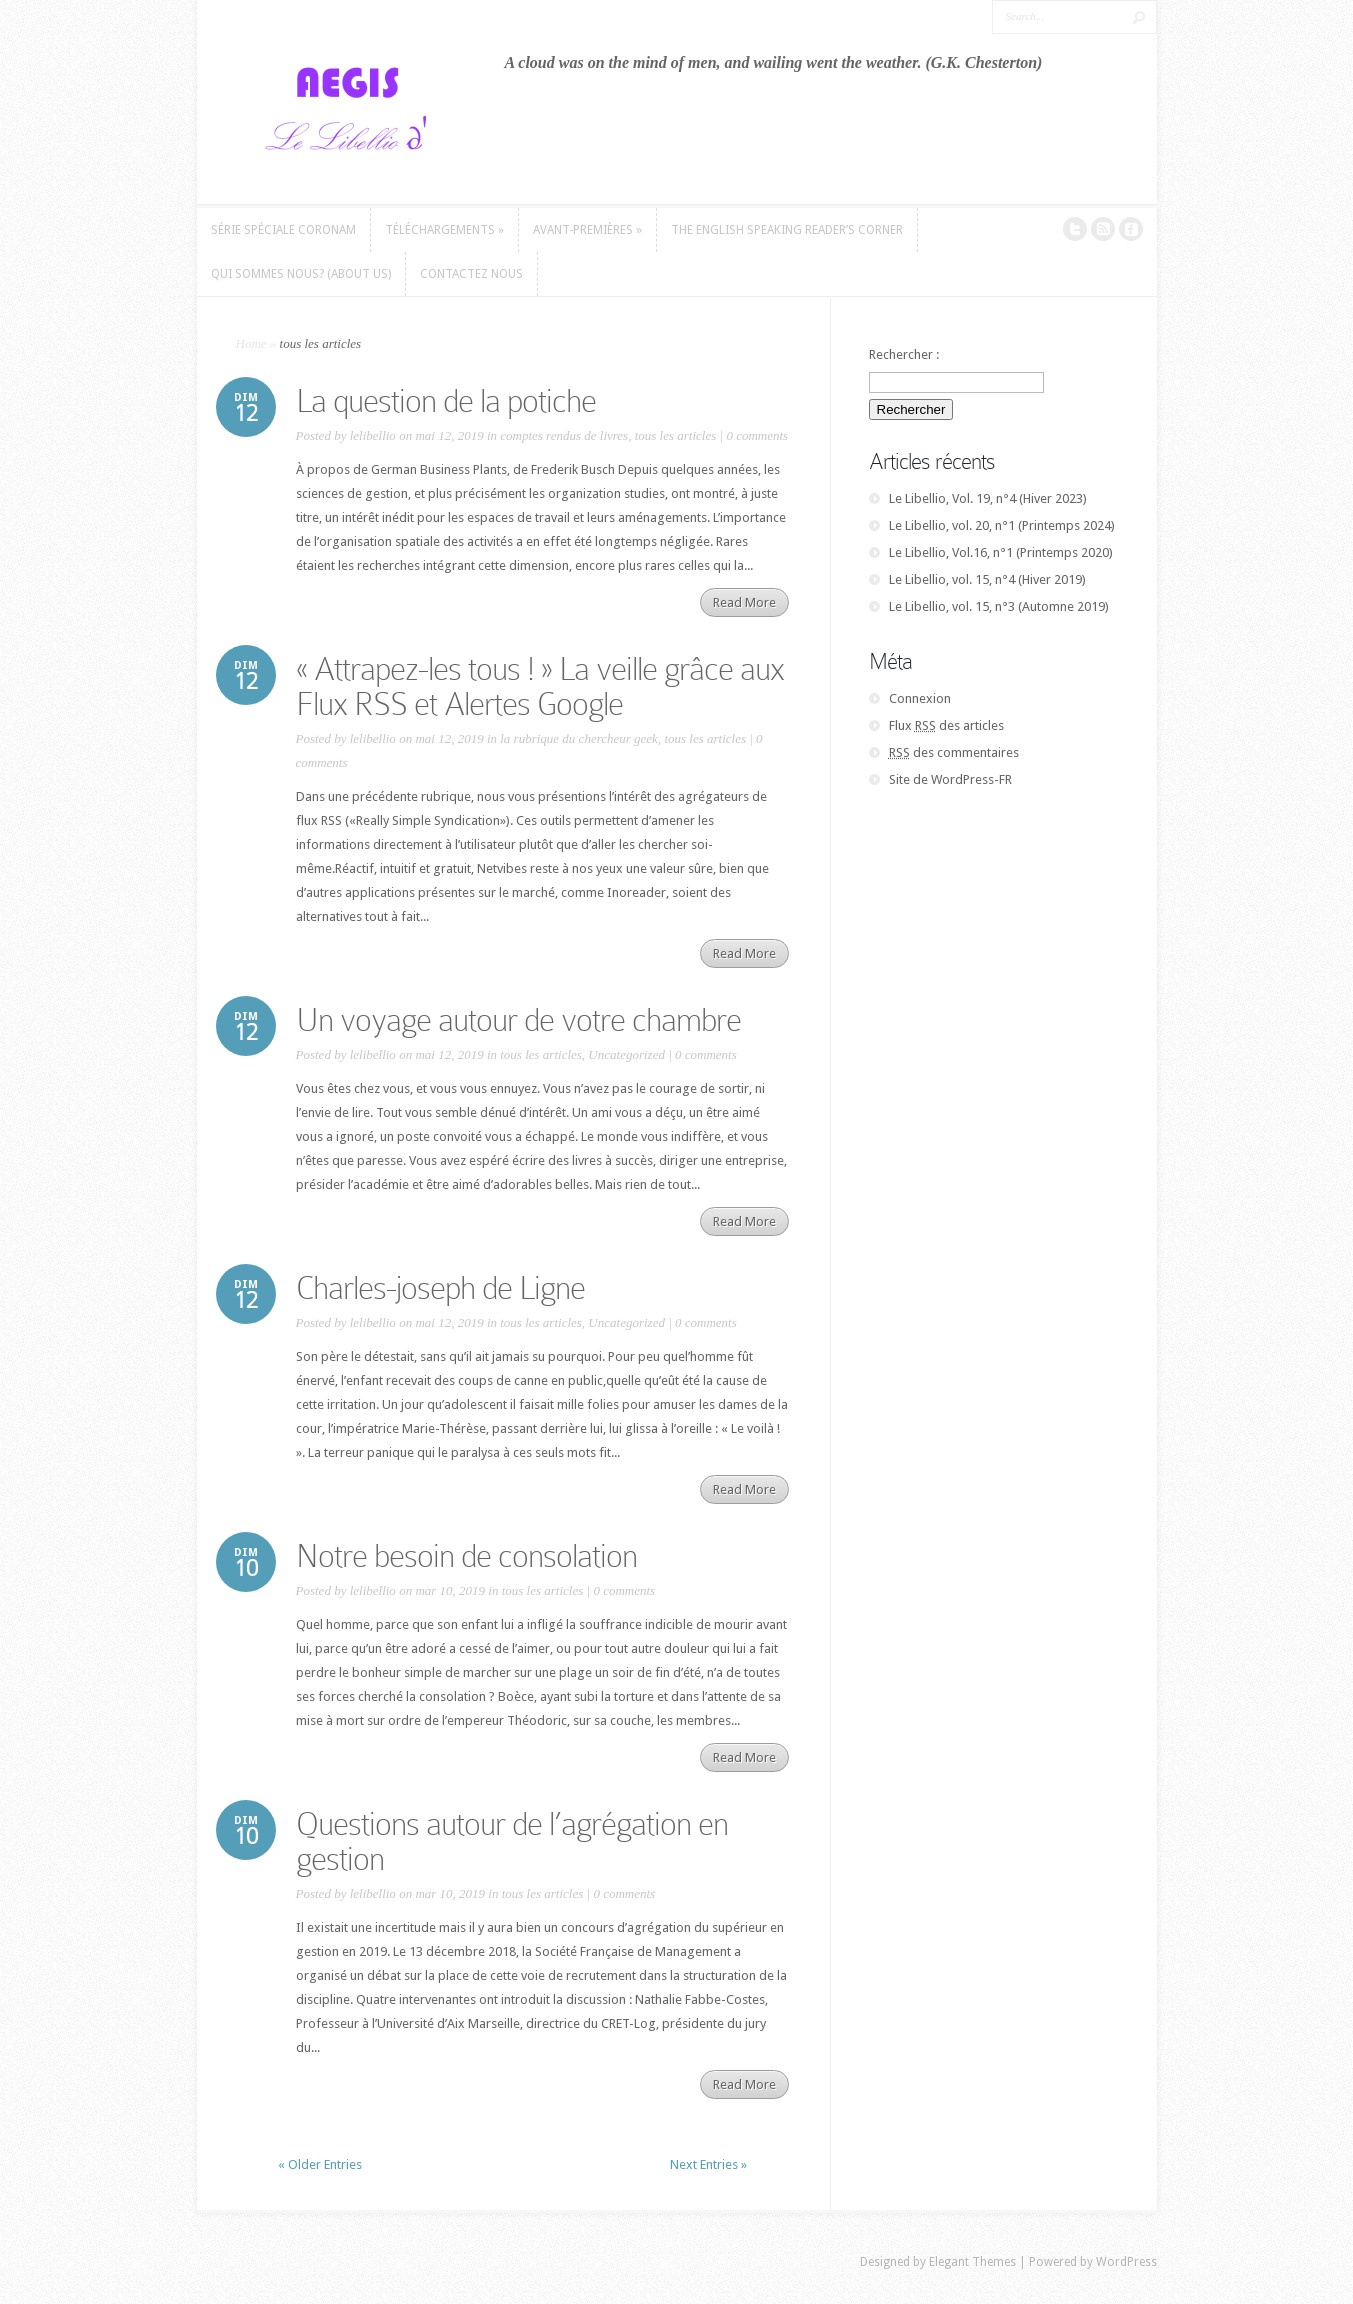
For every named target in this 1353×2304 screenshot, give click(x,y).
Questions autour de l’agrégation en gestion (512, 1841)
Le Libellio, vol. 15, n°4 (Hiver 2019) (987, 579)
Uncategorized (626, 1054)
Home (251, 343)
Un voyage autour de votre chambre (518, 1020)
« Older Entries (320, 2164)
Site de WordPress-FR (950, 779)
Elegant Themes (972, 2262)
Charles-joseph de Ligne (440, 1288)
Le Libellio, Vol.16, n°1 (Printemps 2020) (1001, 552)
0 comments (757, 435)
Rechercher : (904, 354)
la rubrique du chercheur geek (579, 738)
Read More (744, 602)
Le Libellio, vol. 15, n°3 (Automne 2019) (999, 606)
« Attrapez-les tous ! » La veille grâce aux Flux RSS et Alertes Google (540, 686)
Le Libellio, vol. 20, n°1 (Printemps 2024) (1002, 525)
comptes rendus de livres (564, 435)
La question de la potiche (446, 401)
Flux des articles (946, 725)
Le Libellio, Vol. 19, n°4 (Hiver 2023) (988, 498)
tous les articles (676, 435)
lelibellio (373, 435)
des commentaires (954, 752)
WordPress (1126, 2262)
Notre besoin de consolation (466, 1556)
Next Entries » (708, 2164)
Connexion (920, 698)
